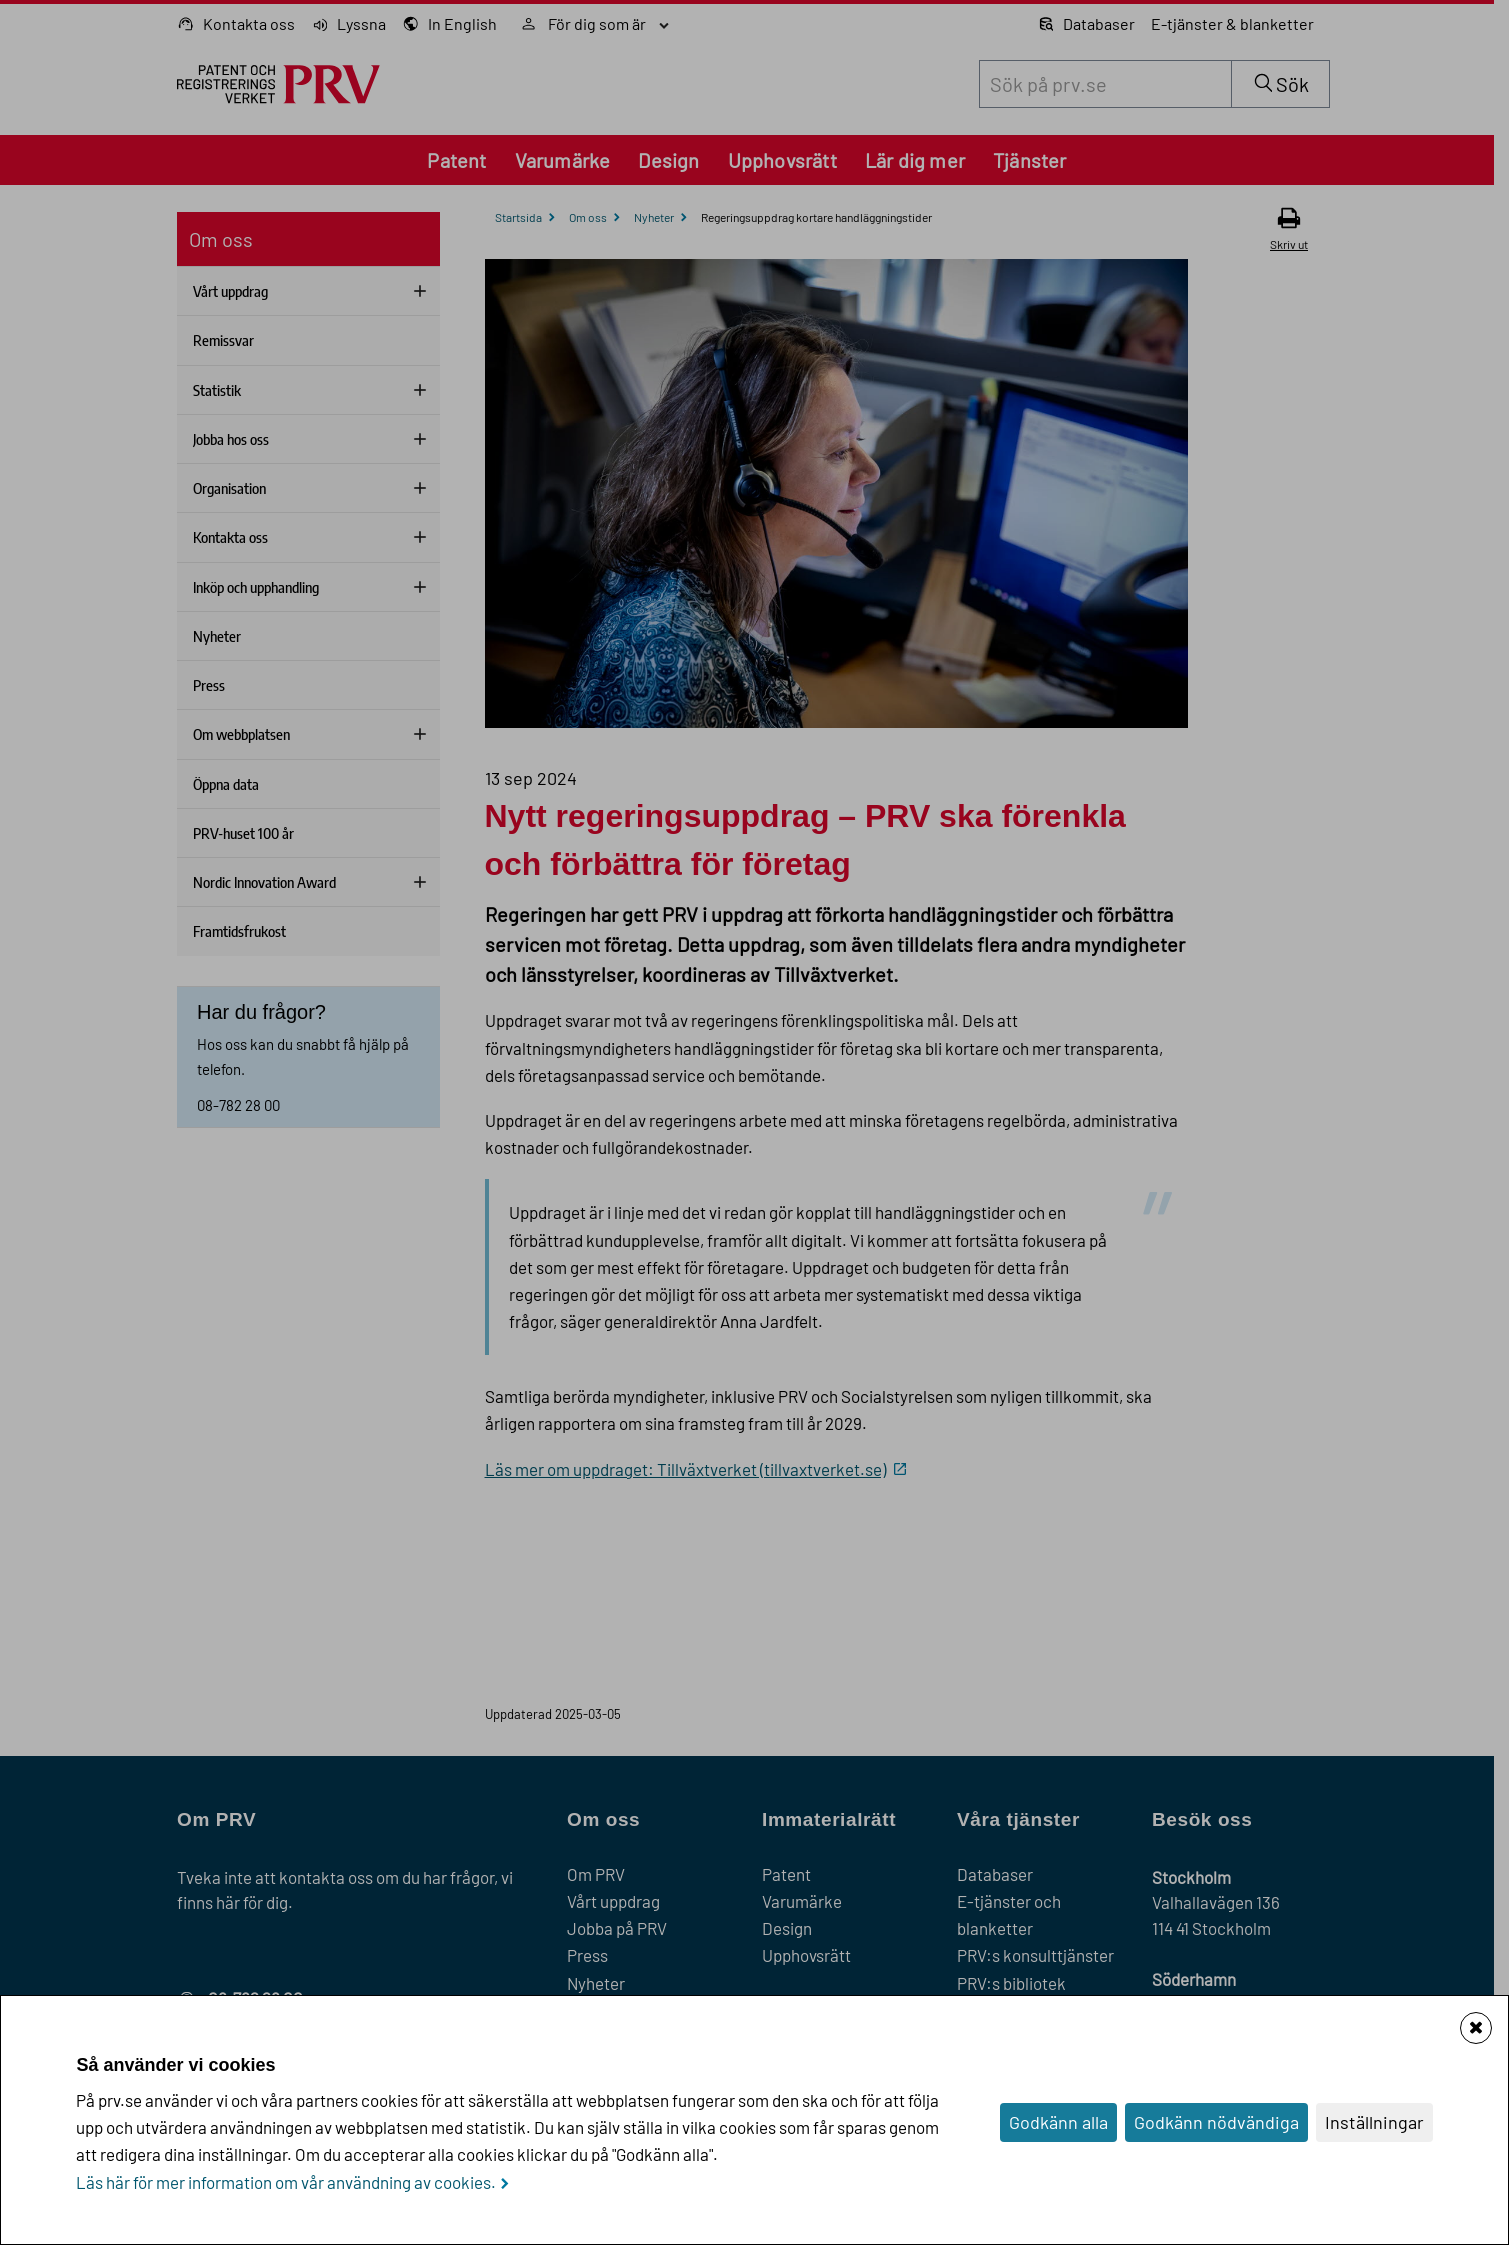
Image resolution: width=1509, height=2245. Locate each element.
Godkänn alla (1058, 2122)
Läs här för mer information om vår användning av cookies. (286, 2182)
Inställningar (1374, 2122)
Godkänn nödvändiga (1216, 2122)
